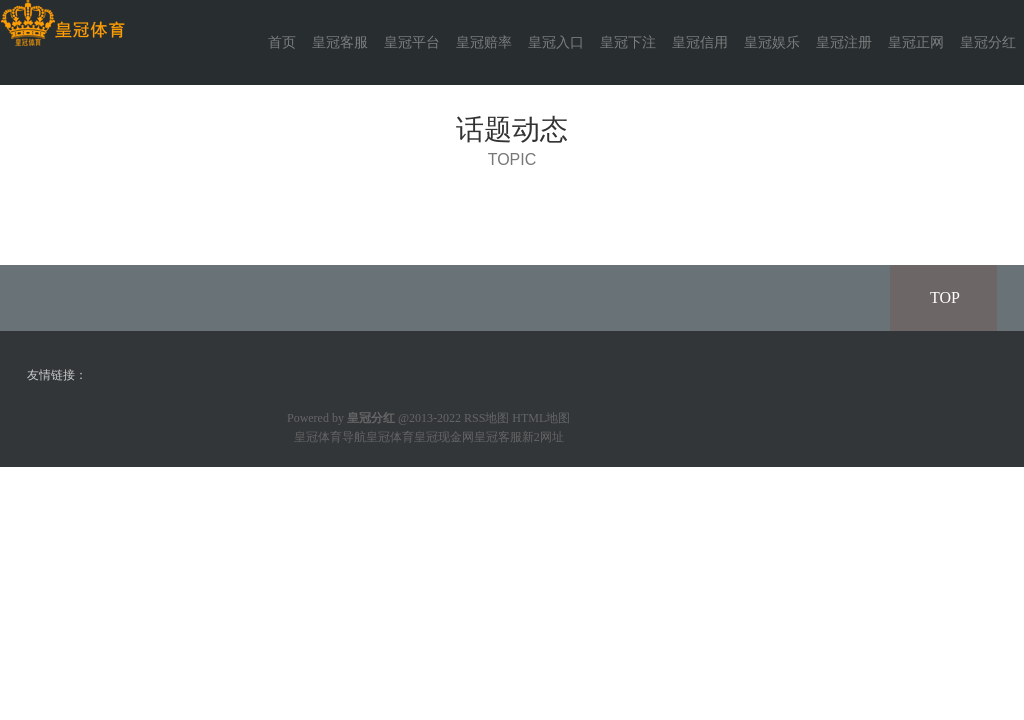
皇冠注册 (844, 42)
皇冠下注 (628, 42)
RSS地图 (486, 418)
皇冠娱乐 (772, 42)
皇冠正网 (916, 42)
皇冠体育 (390, 437)
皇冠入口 (556, 42)
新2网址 (543, 437)
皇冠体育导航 (330, 437)
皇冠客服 (340, 42)
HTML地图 (541, 418)
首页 (282, 42)
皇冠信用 (700, 42)
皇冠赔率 (484, 42)
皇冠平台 (412, 42)
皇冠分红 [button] (988, 42)
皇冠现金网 (444, 437)
